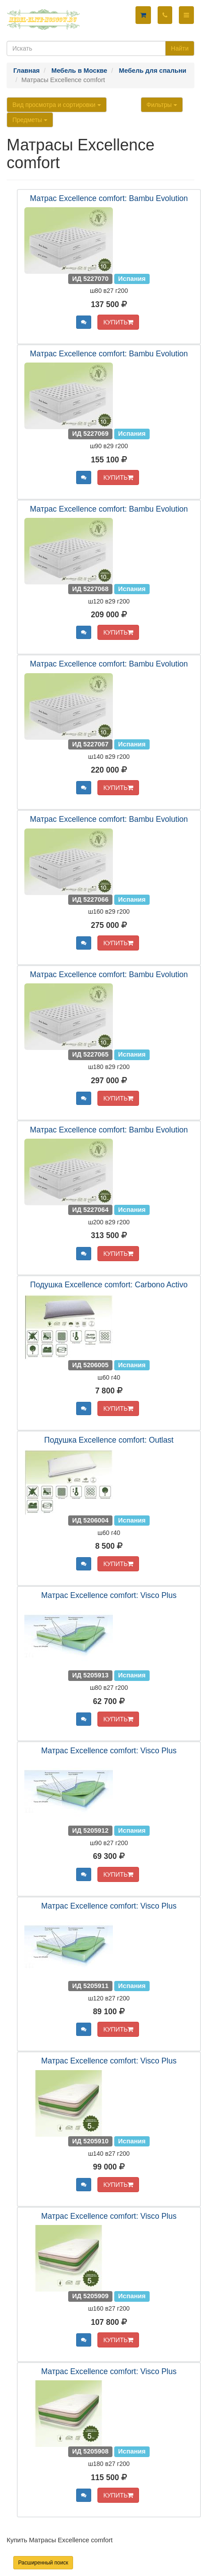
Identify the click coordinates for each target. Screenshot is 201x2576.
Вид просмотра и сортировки (56, 104)
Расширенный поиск (43, 2563)
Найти (180, 48)
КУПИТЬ (118, 322)
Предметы (29, 119)
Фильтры (162, 104)
